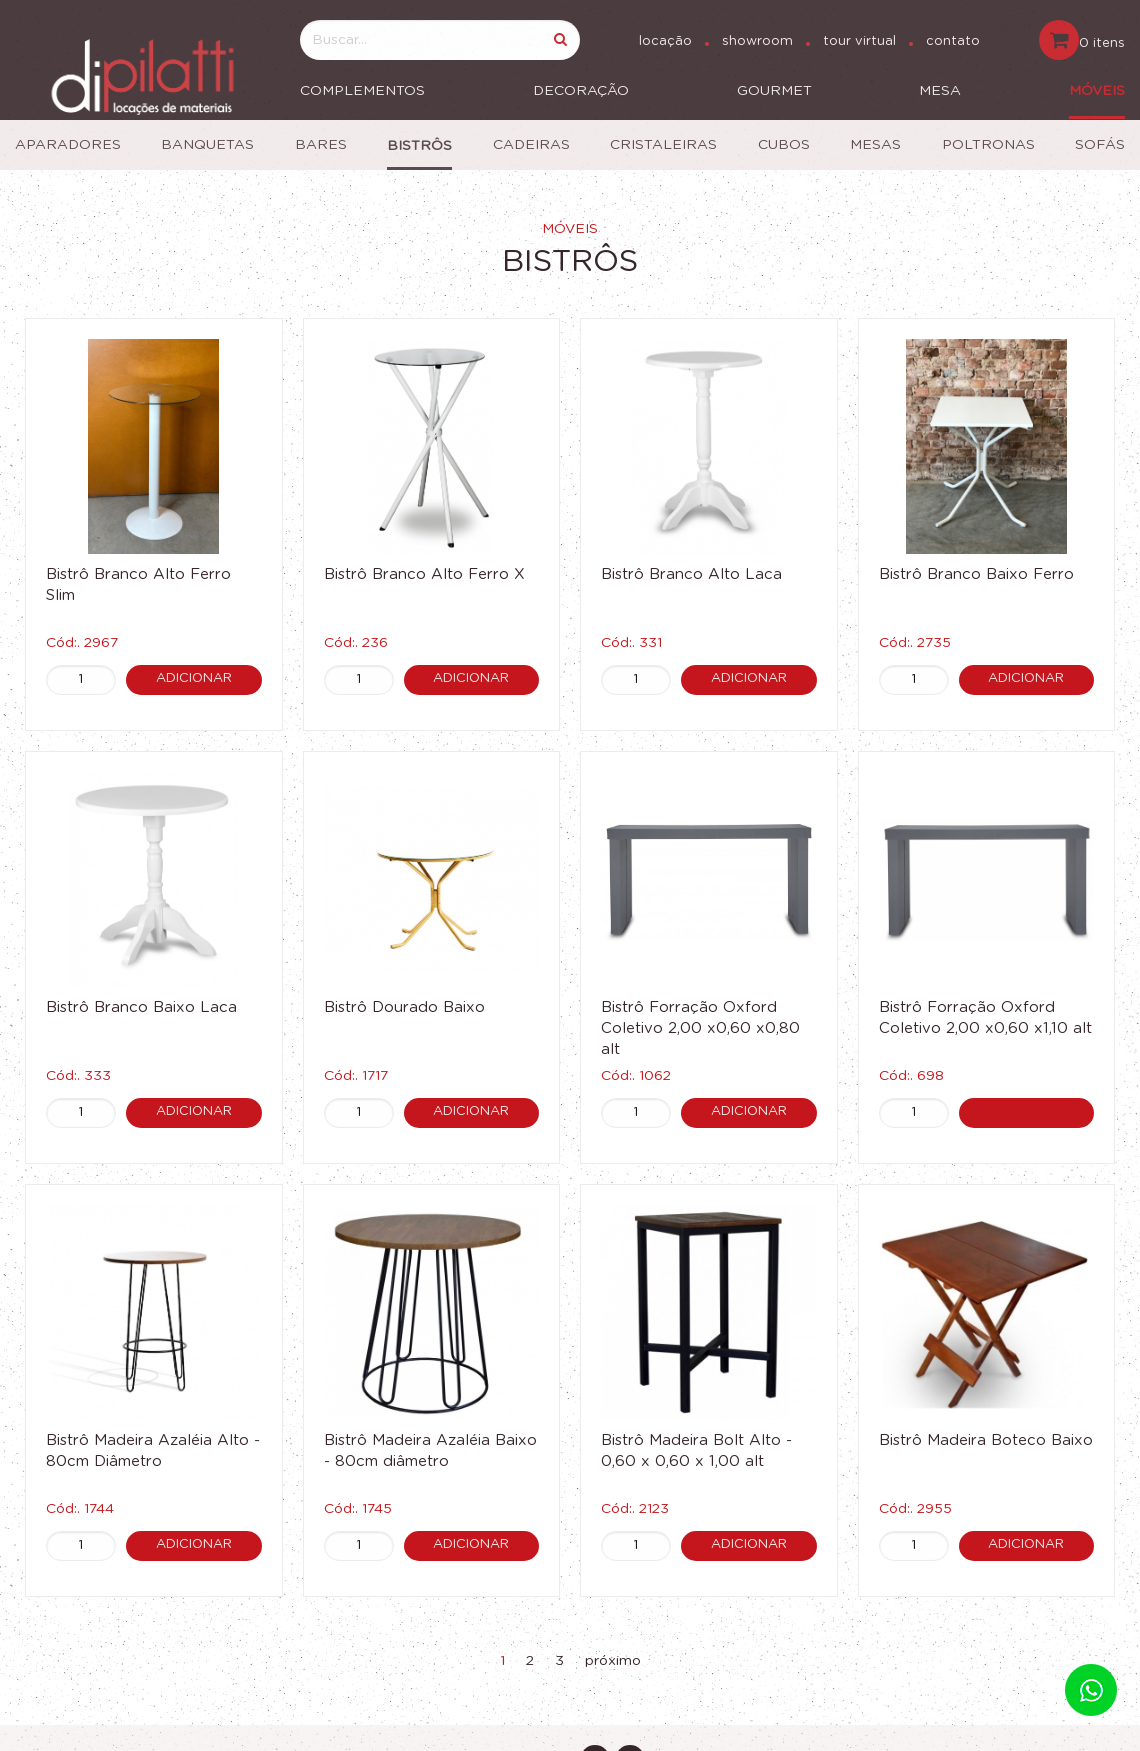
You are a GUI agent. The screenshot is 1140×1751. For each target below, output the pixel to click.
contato (953, 41)
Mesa (940, 91)
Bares (321, 145)
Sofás (1100, 145)
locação (665, 41)
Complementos (362, 91)
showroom (757, 41)
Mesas (875, 145)
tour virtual (859, 41)
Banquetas (207, 145)
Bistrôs (419, 146)
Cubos (784, 145)
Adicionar (194, 678)
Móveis (1097, 91)
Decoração (581, 91)
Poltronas (988, 145)
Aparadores (68, 145)
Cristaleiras (663, 145)
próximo (613, 1661)
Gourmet (774, 91)
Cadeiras (531, 145)
